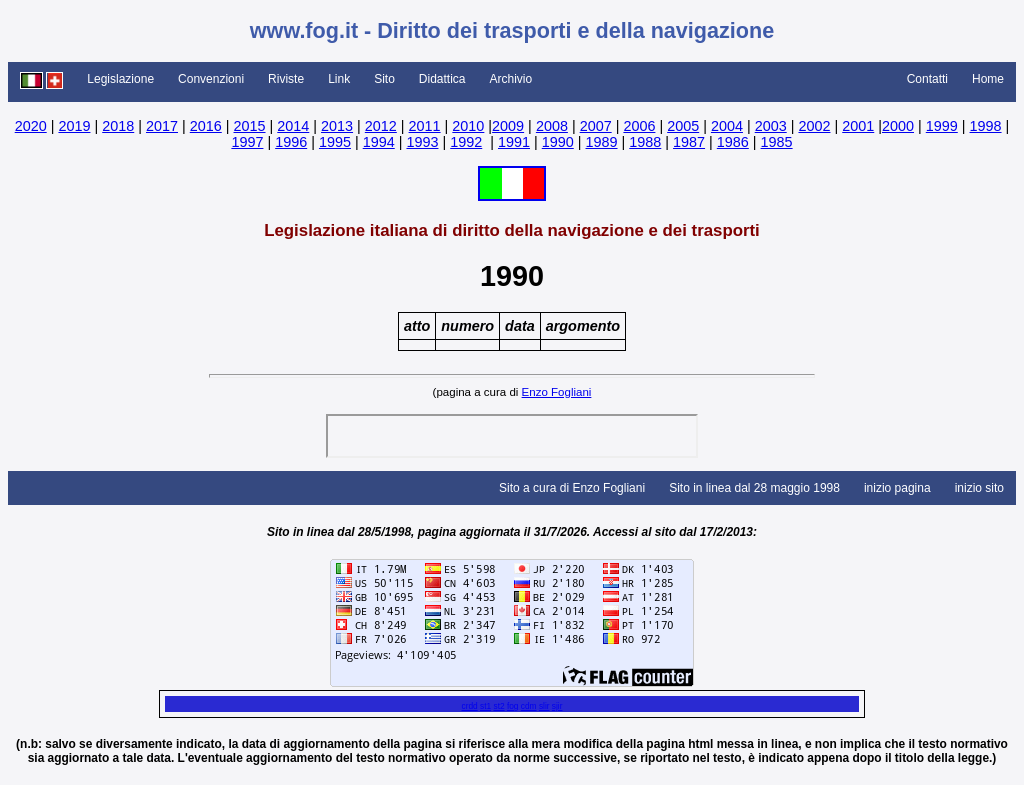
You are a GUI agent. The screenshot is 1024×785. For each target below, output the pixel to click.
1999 (942, 126)
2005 (683, 126)
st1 (485, 706)
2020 (31, 126)
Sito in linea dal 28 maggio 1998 (754, 488)
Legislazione (120, 79)
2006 (639, 126)
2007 (596, 126)
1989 (602, 142)
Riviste (286, 79)
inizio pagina (897, 488)
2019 (74, 126)
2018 (118, 126)
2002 (814, 126)
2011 (425, 126)
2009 (508, 126)
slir (544, 706)
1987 (689, 142)
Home (988, 79)
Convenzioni (211, 79)
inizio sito (979, 488)
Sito (384, 79)
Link (339, 79)
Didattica (442, 79)
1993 (422, 142)
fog (513, 706)
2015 (250, 126)
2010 (468, 126)
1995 (335, 142)
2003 (771, 126)
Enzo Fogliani (557, 392)
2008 (552, 126)
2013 (337, 126)
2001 (858, 126)
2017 (162, 126)
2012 (381, 126)
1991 (514, 142)
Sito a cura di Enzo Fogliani (572, 488)
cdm (529, 706)
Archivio (511, 79)
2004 (727, 126)
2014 (293, 126)
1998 (986, 126)
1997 (247, 142)
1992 (466, 142)
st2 (498, 706)
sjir (557, 706)
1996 (291, 142)
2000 (898, 126)
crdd (469, 706)
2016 (206, 126)
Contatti (927, 79)
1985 (777, 142)
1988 (645, 142)
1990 (558, 142)
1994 (379, 142)
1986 (733, 142)
